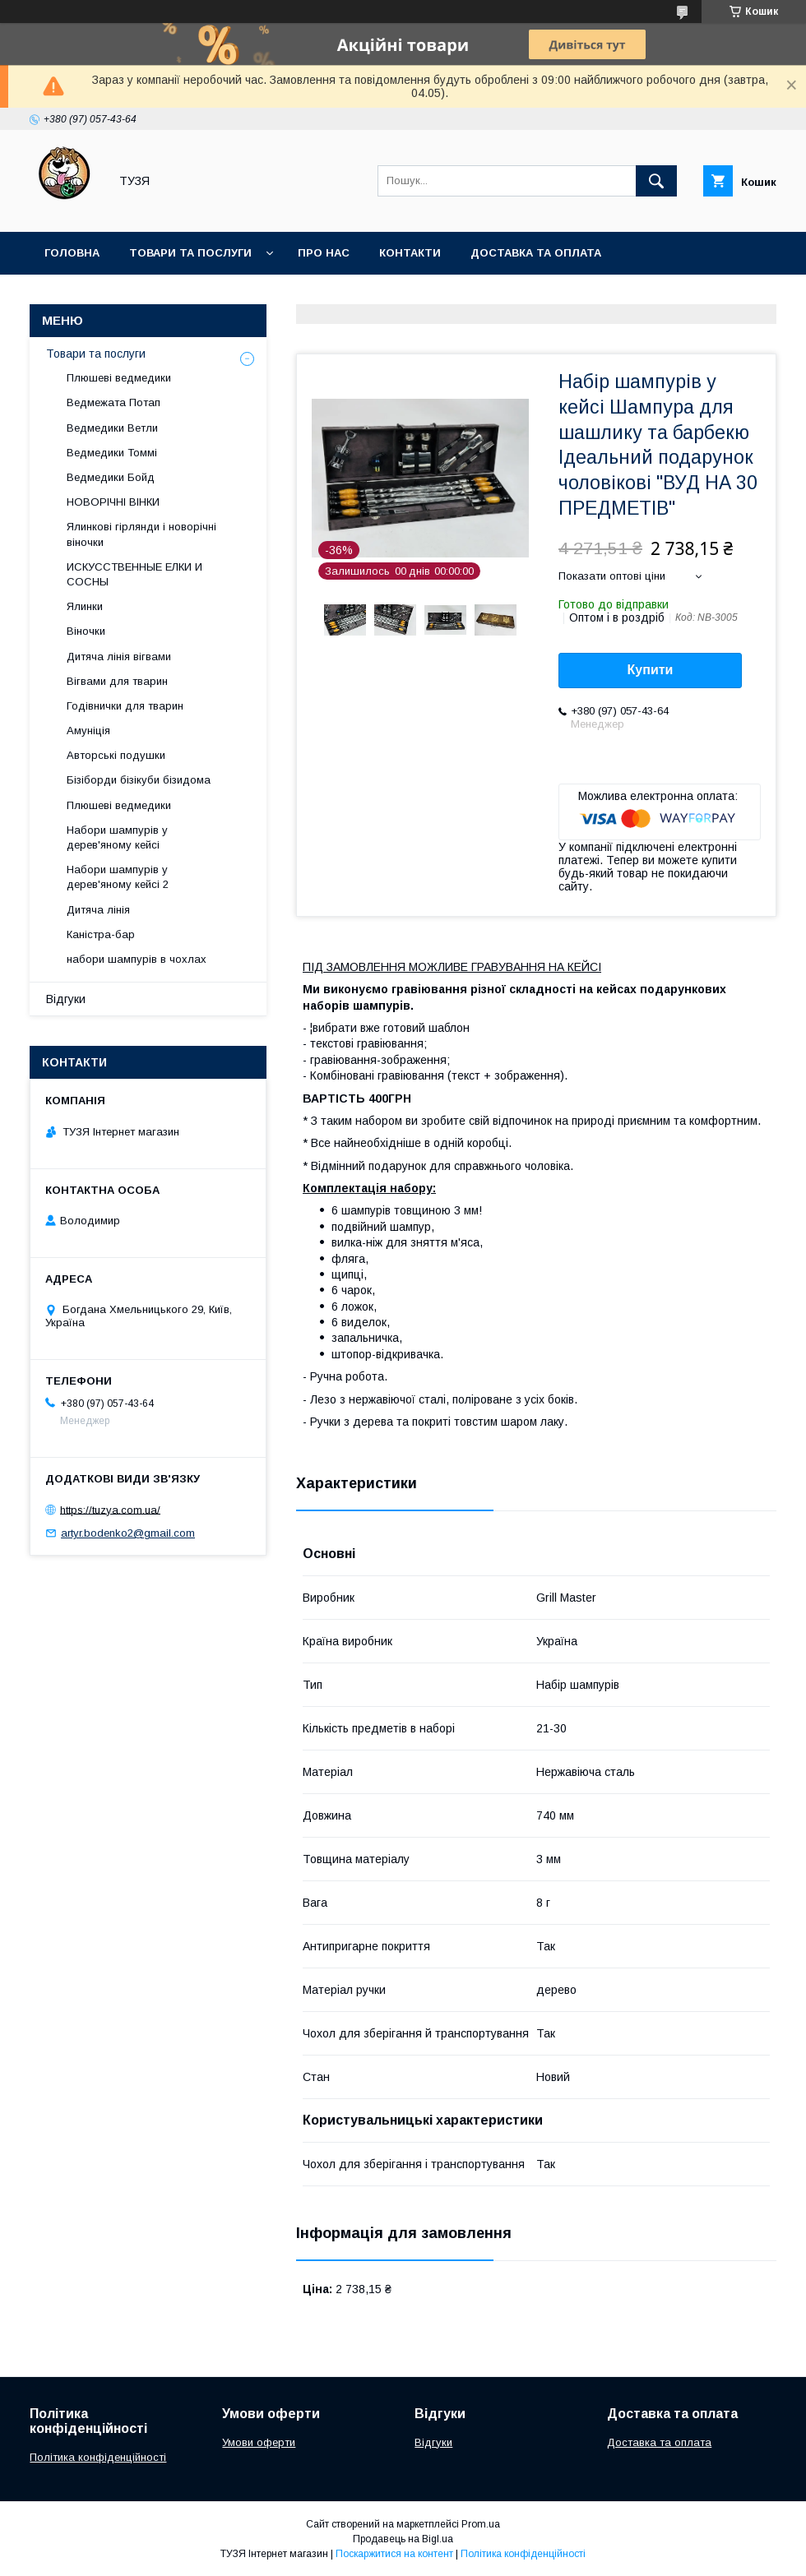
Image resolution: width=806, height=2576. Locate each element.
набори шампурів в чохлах (136, 959)
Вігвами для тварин (117, 681)
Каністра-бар (101, 934)
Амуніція (88, 730)
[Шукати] (656, 181)
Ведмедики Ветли (112, 428)
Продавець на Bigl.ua (403, 2539)
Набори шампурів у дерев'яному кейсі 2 (118, 876)
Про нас (324, 253)
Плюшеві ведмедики (119, 378)
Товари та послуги (190, 253)
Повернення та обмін (113, 295)
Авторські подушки (116, 755)
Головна (72, 253)
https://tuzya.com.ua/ (110, 1509)
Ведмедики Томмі (112, 452)
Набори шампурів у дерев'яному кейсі (117, 837)
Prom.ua (480, 2524)
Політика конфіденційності (98, 2457)
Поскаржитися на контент (394, 2554)
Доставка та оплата (535, 253)
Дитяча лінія (98, 910)
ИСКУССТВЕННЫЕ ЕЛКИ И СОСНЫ (134, 574)
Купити (651, 670)
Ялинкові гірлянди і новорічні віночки (141, 534)
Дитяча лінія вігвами (119, 656)
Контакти (410, 253)
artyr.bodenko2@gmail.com (128, 1533)
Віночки (86, 631)
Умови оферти (258, 2442)
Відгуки (66, 999)
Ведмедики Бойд (111, 477)
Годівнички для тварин (125, 706)
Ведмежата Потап (113, 402)
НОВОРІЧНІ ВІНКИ (113, 502)
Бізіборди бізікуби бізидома (139, 780)
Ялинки (85, 606)
